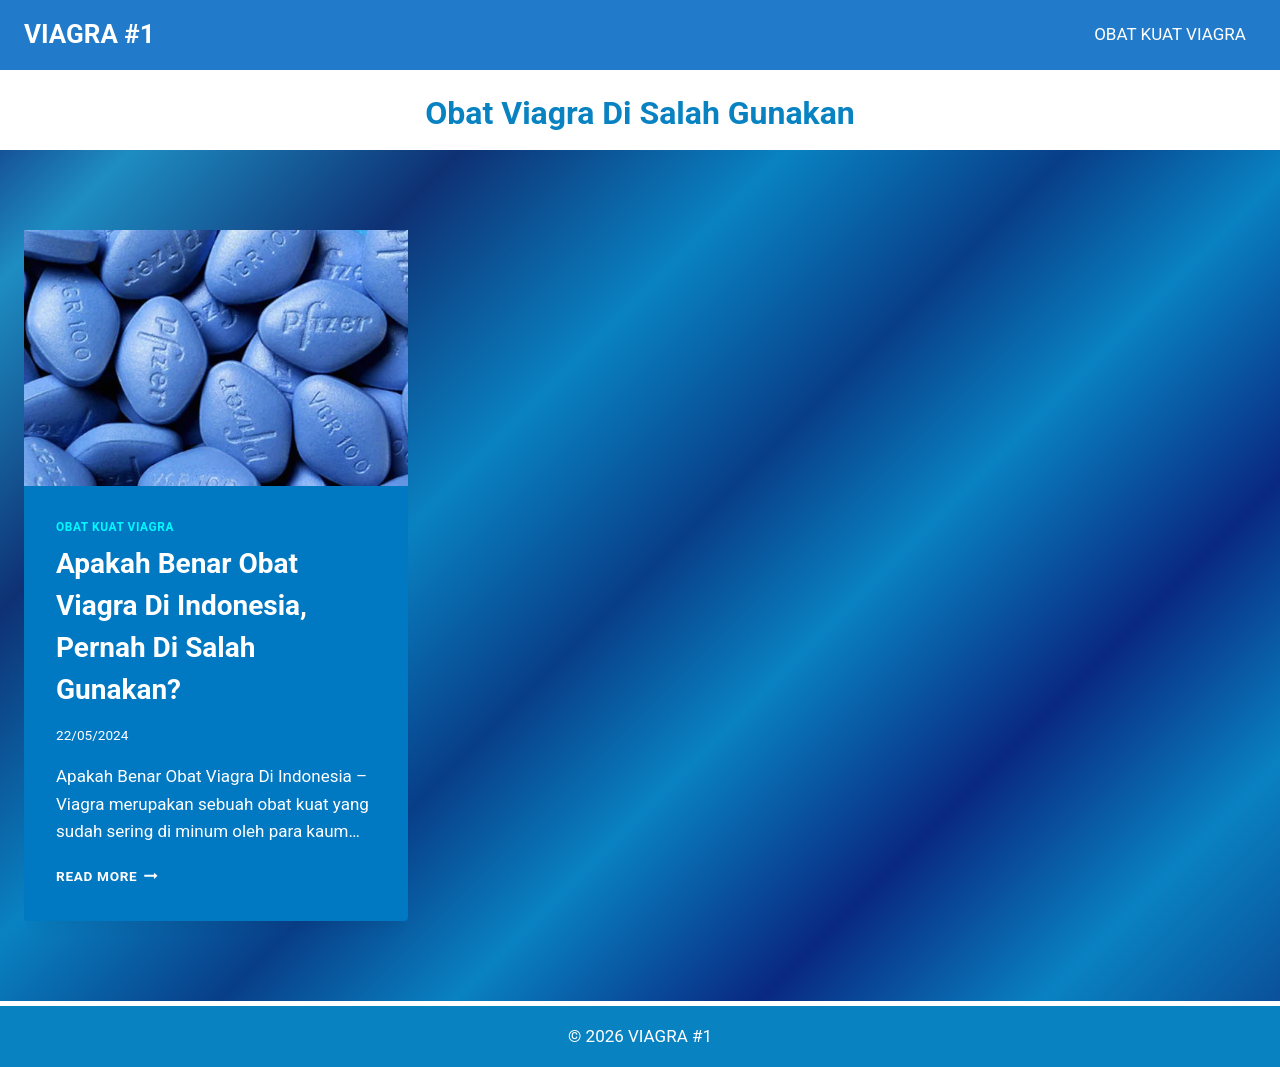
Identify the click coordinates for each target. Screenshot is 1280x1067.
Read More (107, 876)
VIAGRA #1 (670, 1036)
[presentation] (216, 358)
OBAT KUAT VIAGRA (1170, 34)
